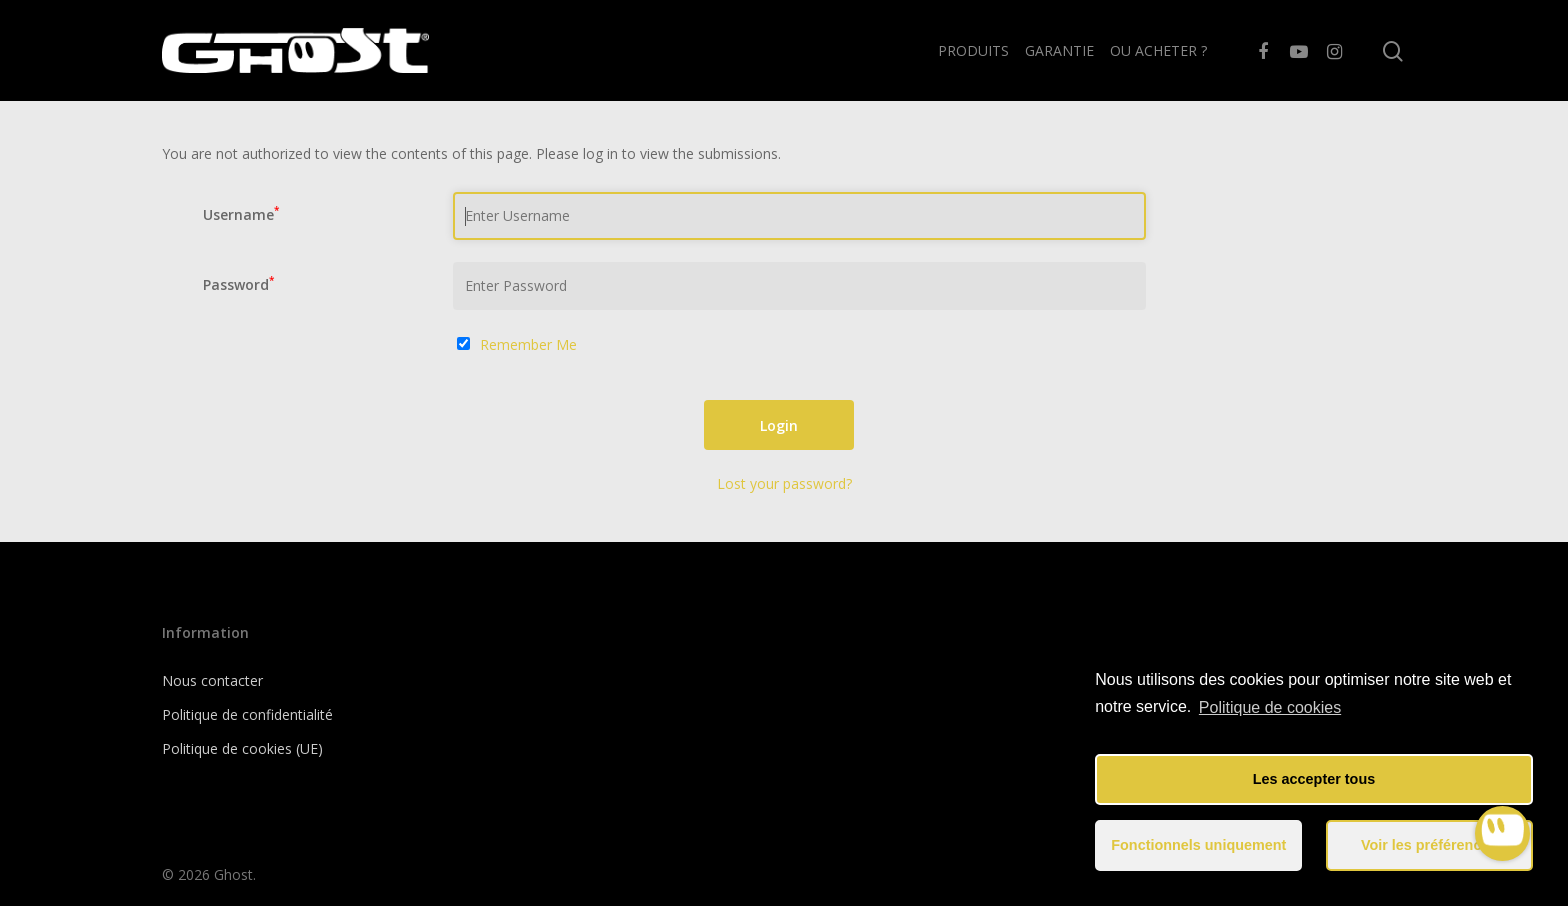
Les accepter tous (1314, 779)
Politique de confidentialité (247, 714)
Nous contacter (212, 680)
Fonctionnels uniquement (1198, 845)
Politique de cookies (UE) (242, 748)
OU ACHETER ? (1158, 50)
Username (241, 214)
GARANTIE (1059, 50)
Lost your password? (784, 483)
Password (238, 284)
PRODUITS (973, 50)
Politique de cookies (1270, 707)
